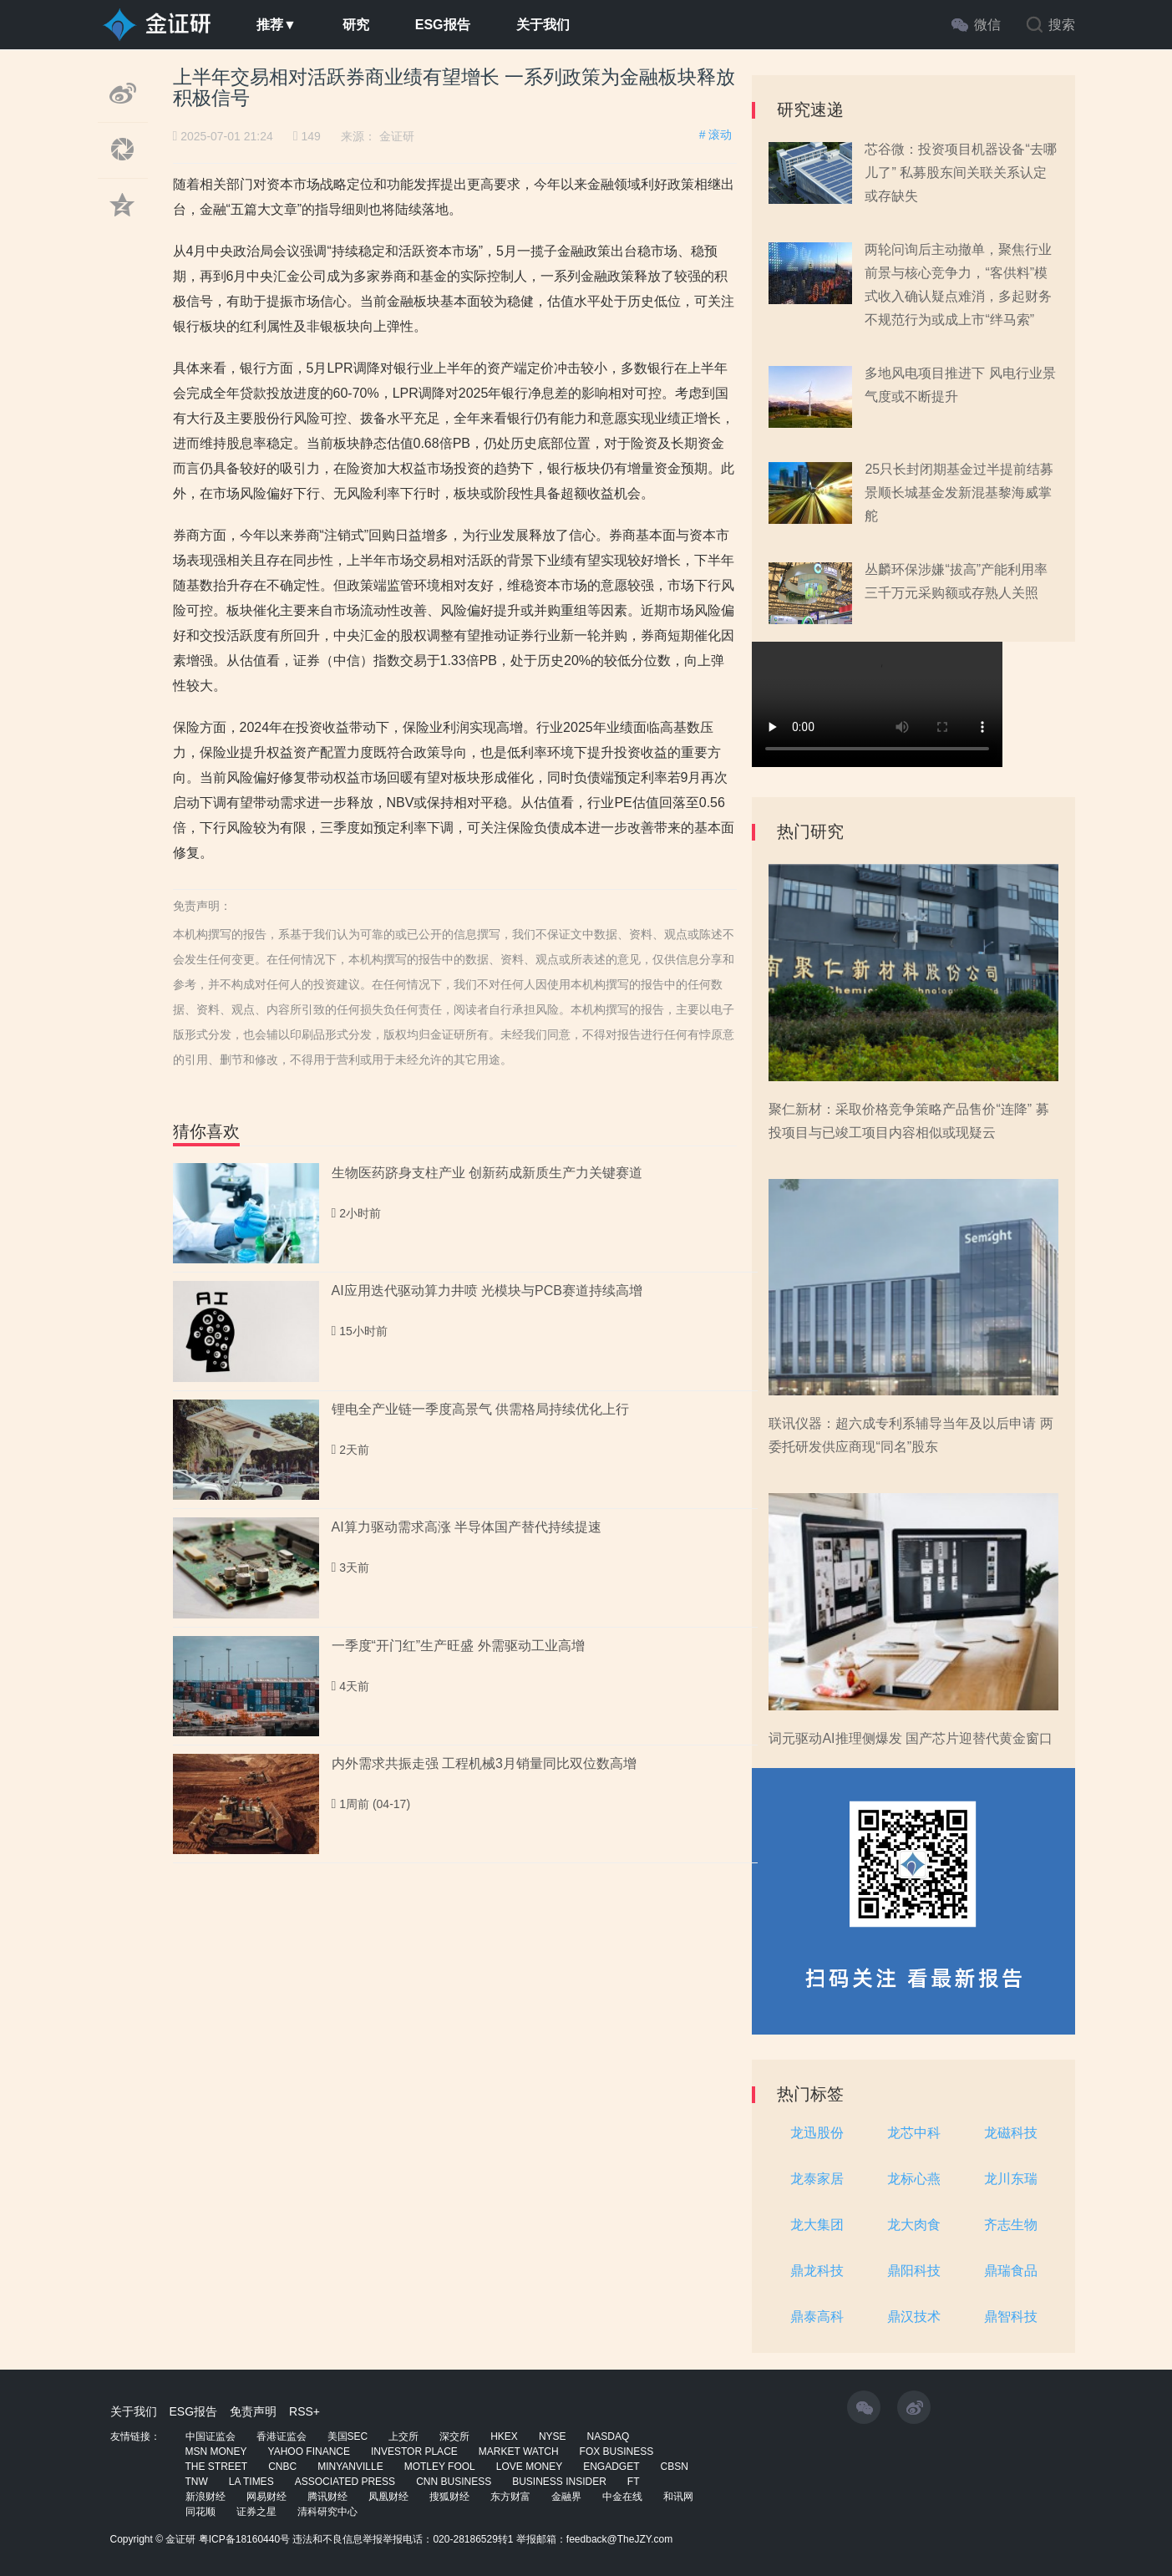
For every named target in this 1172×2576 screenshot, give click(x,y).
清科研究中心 (327, 2512)
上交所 (403, 2436)
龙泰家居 (817, 2179)
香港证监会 (281, 2436)
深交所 (454, 2436)
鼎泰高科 (817, 2316)
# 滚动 (716, 134)
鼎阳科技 (914, 2271)
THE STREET (216, 2466)
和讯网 (678, 2496)
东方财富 (510, 2496)
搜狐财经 (449, 2496)
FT (633, 2481)
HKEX (504, 2436)
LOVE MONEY (529, 2466)
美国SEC (347, 2436)
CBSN (674, 2466)
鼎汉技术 (914, 2316)
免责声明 (253, 2411)
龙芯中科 (914, 2133)
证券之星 (256, 2512)
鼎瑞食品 (1011, 2271)
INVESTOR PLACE (414, 2451)
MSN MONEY (216, 2451)
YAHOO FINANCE (309, 2451)
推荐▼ (276, 25)
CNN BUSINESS (453, 2481)
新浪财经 (205, 2496)
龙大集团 (817, 2225)
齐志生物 (1011, 2225)
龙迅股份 (817, 2133)
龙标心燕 (914, 2179)
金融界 (566, 2496)
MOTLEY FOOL (439, 2466)
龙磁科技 (1011, 2133)
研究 (355, 25)
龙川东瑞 (1011, 2179)
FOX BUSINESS (617, 2451)
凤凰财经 (388, 2496)
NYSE (552, 2436)
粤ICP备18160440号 (244, 2539)
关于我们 (543, 25)
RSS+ (304, 2411)
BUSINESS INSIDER (559, 2481)
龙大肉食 (914, 2225)
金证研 (396, 136)
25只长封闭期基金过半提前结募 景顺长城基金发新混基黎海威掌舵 (959, 492)
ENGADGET (611, 2466)
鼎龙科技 (817, 2271)
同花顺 (200, 2512)
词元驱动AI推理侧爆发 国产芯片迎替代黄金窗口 (911, 1738)
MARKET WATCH (519, 2451)
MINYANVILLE (350, 2466)
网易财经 (266, 2496)
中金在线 (622, 2496)
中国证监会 (210, 2436)
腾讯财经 (327, 2496)
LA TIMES (251, 2481)
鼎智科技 (1011, 2316)
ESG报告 (442, 25)
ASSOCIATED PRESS (345, 2481)
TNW (196, 2481)
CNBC (282, 2466)
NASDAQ (608, 2436)
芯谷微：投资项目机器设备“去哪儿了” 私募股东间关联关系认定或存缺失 (960, 172)
